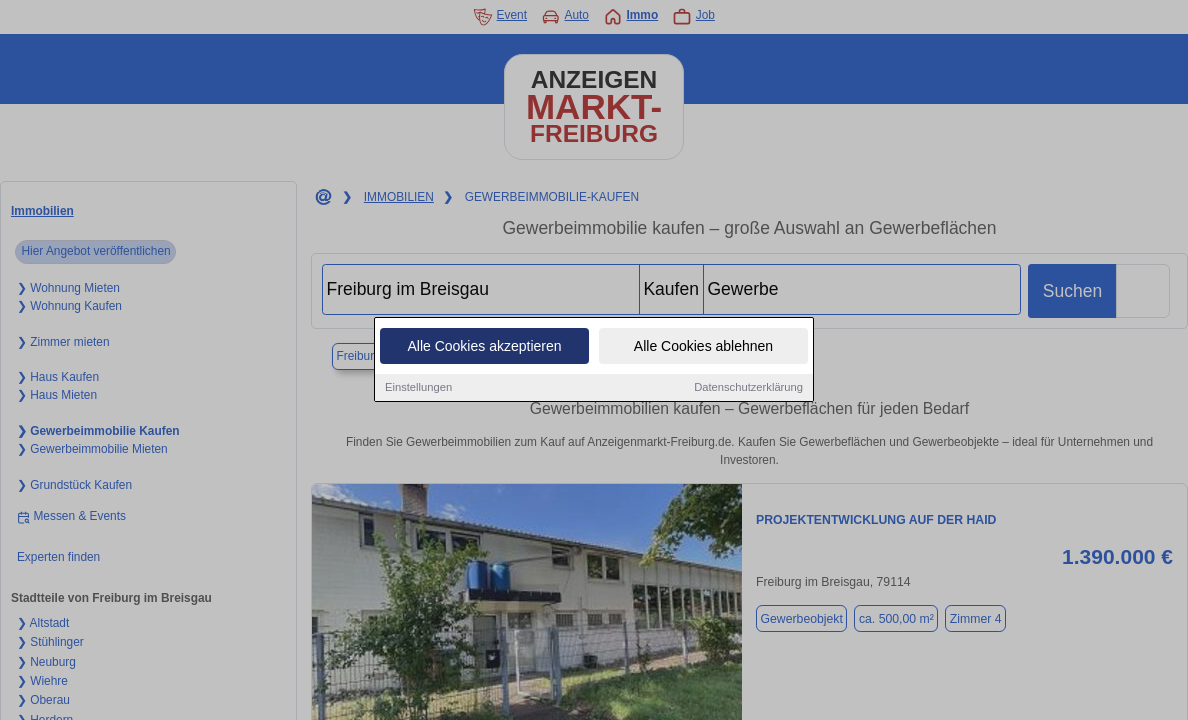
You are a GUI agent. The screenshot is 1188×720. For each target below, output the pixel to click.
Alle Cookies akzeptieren (484, 348)
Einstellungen (418, 389)
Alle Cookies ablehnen (703, 348)
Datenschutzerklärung (748, 389)
